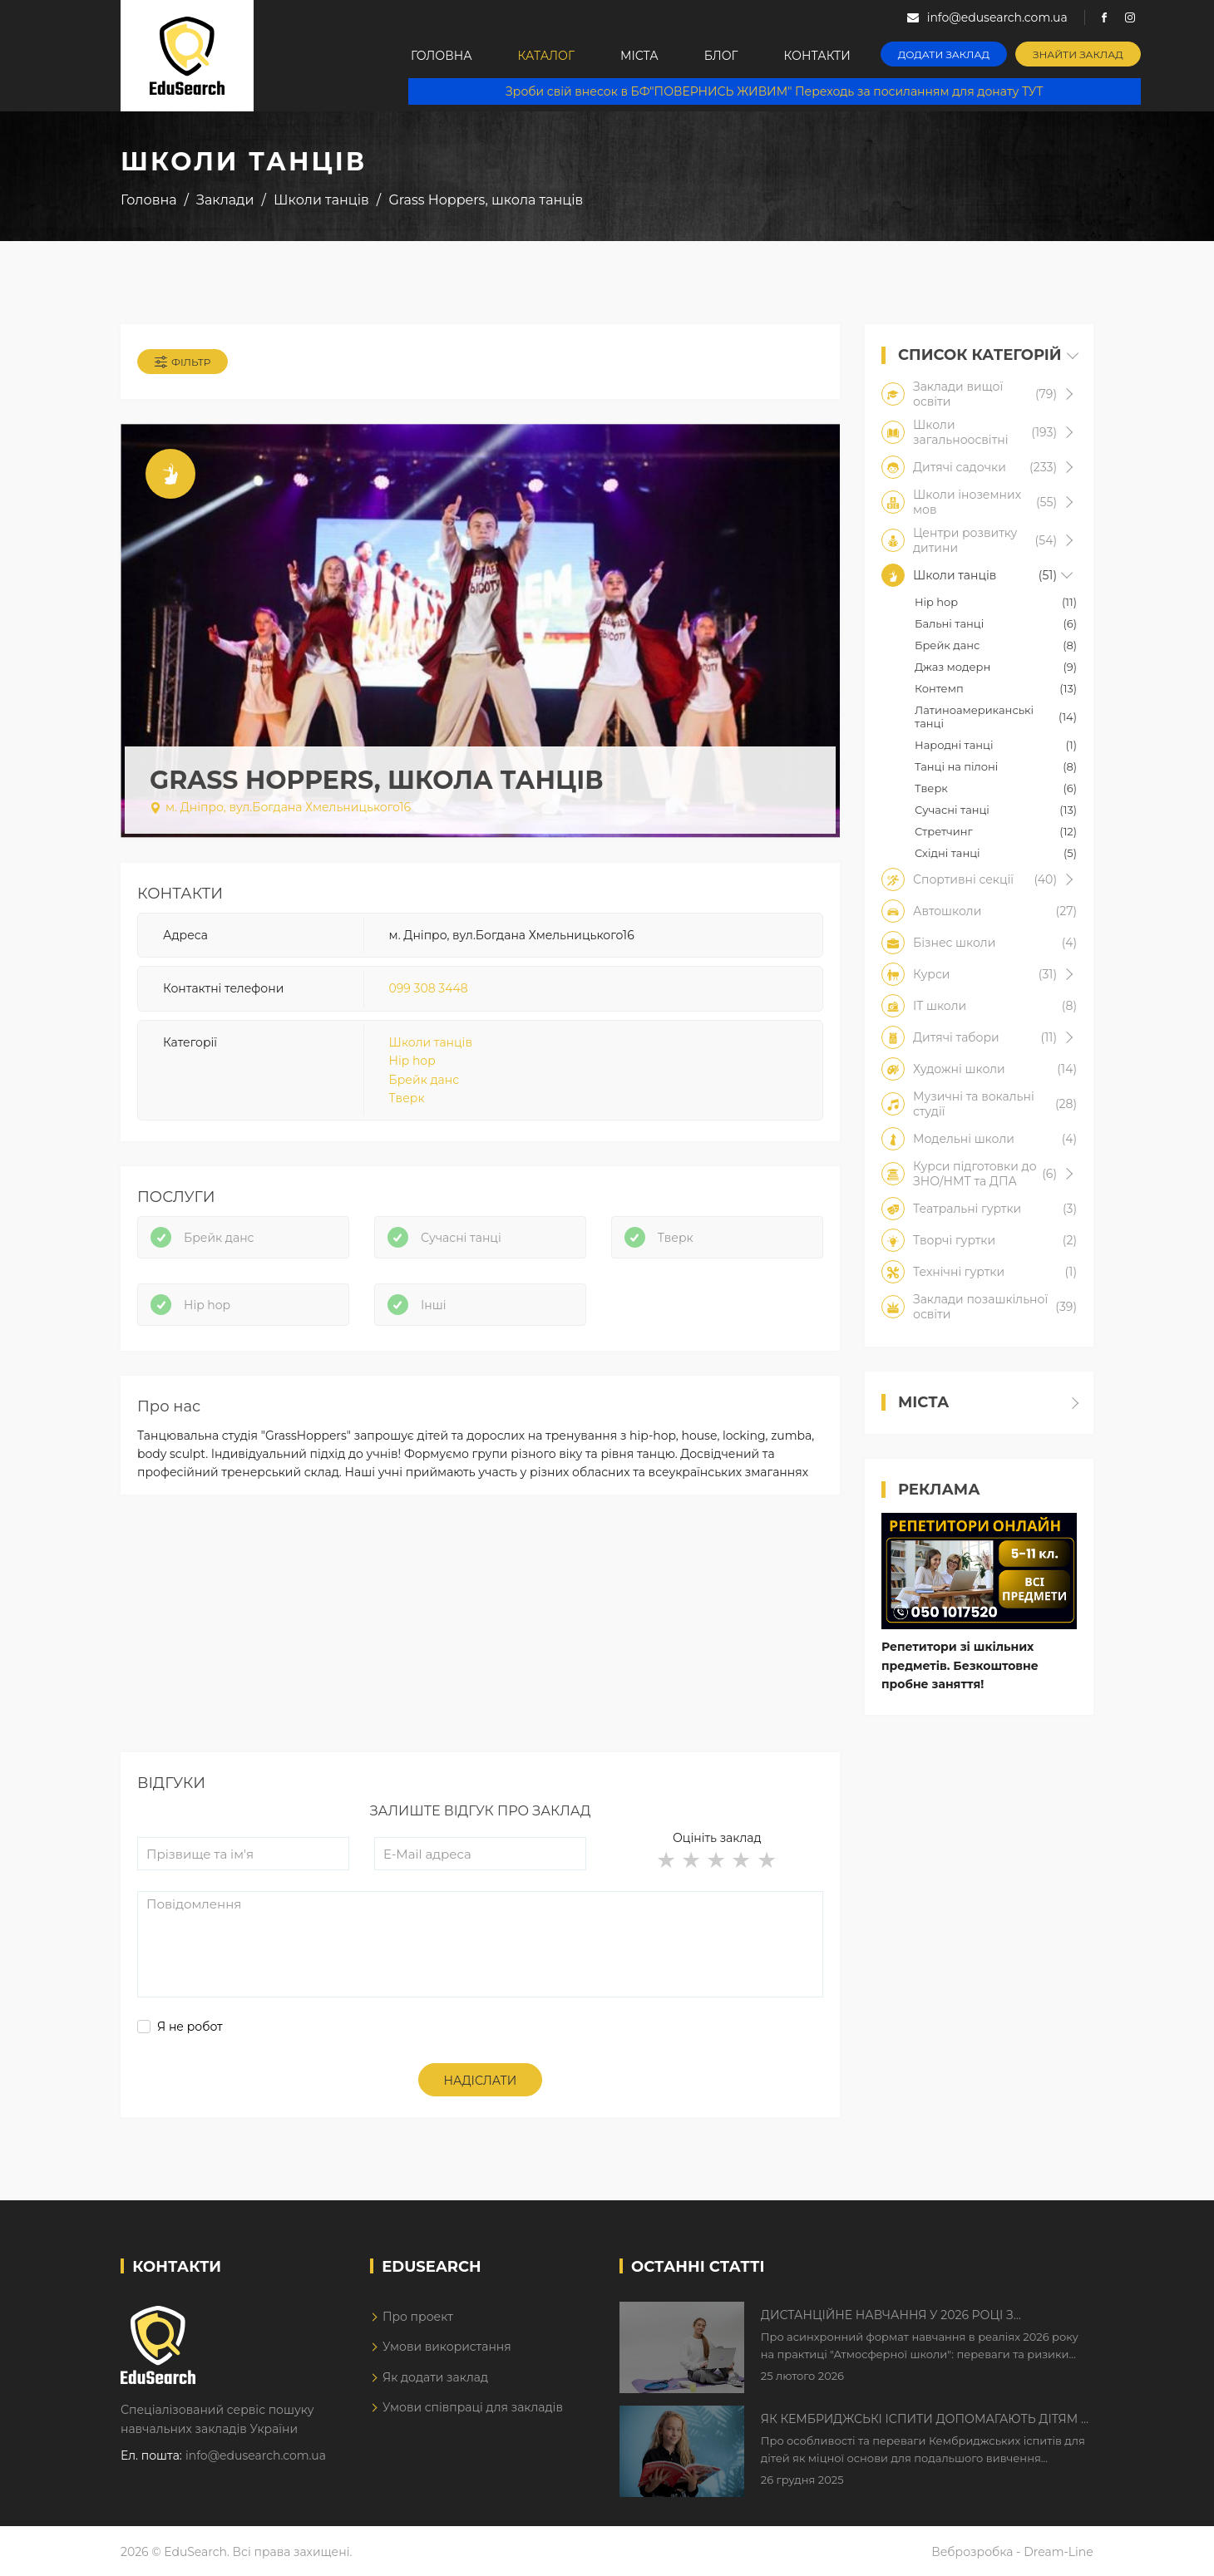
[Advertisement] (480, 1635)
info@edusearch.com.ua (255, 2455)
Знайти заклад (1078, 54)
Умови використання (446, 2346)
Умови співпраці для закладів (472, 2407)
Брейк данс (424, 1079)
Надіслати (480, 2080)
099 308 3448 (428, 988)
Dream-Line (1058, 2551)
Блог (721, 55)
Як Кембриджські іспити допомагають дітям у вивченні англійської (925, 2419)
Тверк (407, 1098)
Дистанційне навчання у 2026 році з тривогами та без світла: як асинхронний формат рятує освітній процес (908, 2316)
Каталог (546, 55)
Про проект (417, 2316)
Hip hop (412, 1060)
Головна (441, 55)
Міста (639, 55)
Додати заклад (943, 54)
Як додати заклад (435, 2377)
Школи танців (430, 1042)
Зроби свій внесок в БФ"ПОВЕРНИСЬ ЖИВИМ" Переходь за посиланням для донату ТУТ (774, 91)
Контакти (817, 55)
